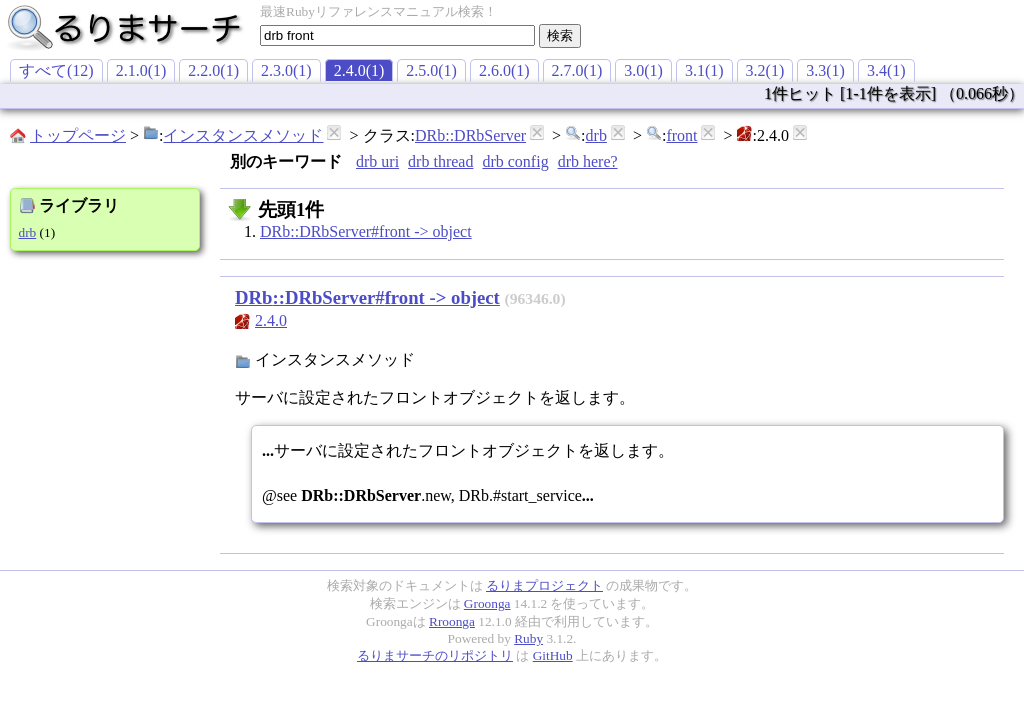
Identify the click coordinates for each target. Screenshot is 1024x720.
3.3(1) (825, 70)
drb (596, 135)
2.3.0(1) (286, 70)
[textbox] (397, 35)
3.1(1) (704, 70)
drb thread (440, 161)
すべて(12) (56, 70)
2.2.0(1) (213, 70)
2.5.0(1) (431, 70)
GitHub (553, 655)
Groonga (487, 603)
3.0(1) (643, 70)
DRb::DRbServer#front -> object (366, 231)
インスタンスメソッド (243, 135)
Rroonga (452, 621)
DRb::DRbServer (470, 135)
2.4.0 (271, 320)
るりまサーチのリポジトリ (435, 655)
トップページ (78, 135)
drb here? (588, 161)
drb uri (377, 161)
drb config (515, 161)
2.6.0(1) (504, 70)
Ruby (528, 638)
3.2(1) (765, 70)
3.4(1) (886, 70)
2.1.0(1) (141, 70)
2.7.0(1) (577, 70)
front (681, 135)
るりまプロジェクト (544, 585)
